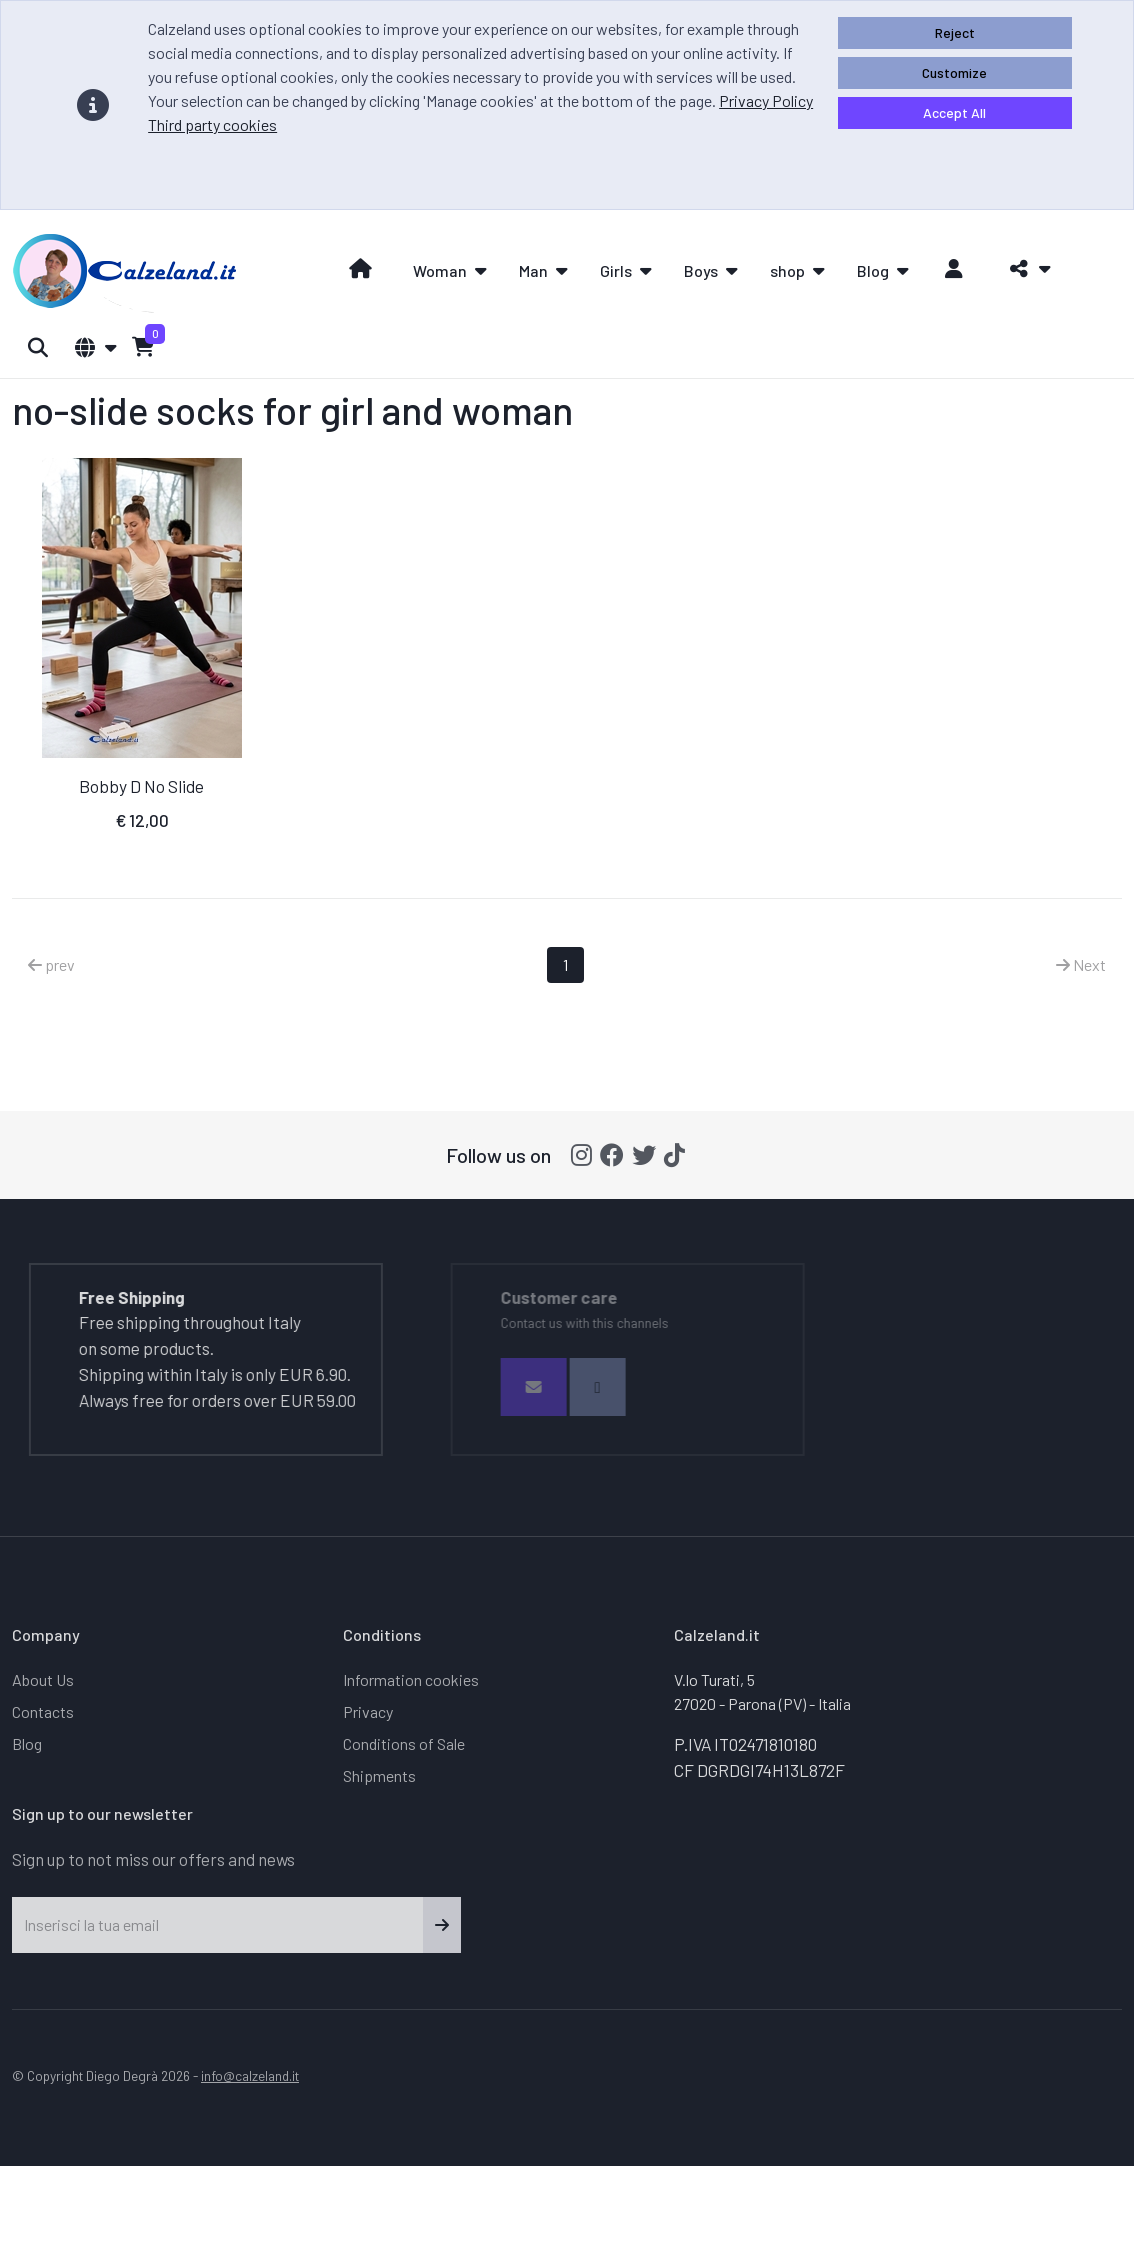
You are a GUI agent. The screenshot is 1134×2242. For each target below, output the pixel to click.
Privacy (368, 1711)
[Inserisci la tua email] (218, 1925)
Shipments (379, 1775)
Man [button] (533, 270)
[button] (1024, 269)
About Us (43, 1679)
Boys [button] (701, 270)
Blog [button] (873, 270)
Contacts (43, 1711)
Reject (955, 32)
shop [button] (787, 270)
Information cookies (411, 1679)
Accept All (954, 112)
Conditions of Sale (404, 1743)
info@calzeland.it (250, 2075)
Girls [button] (616, 270)
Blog (27, 1743)
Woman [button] (440, 270)
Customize (954, 72)
